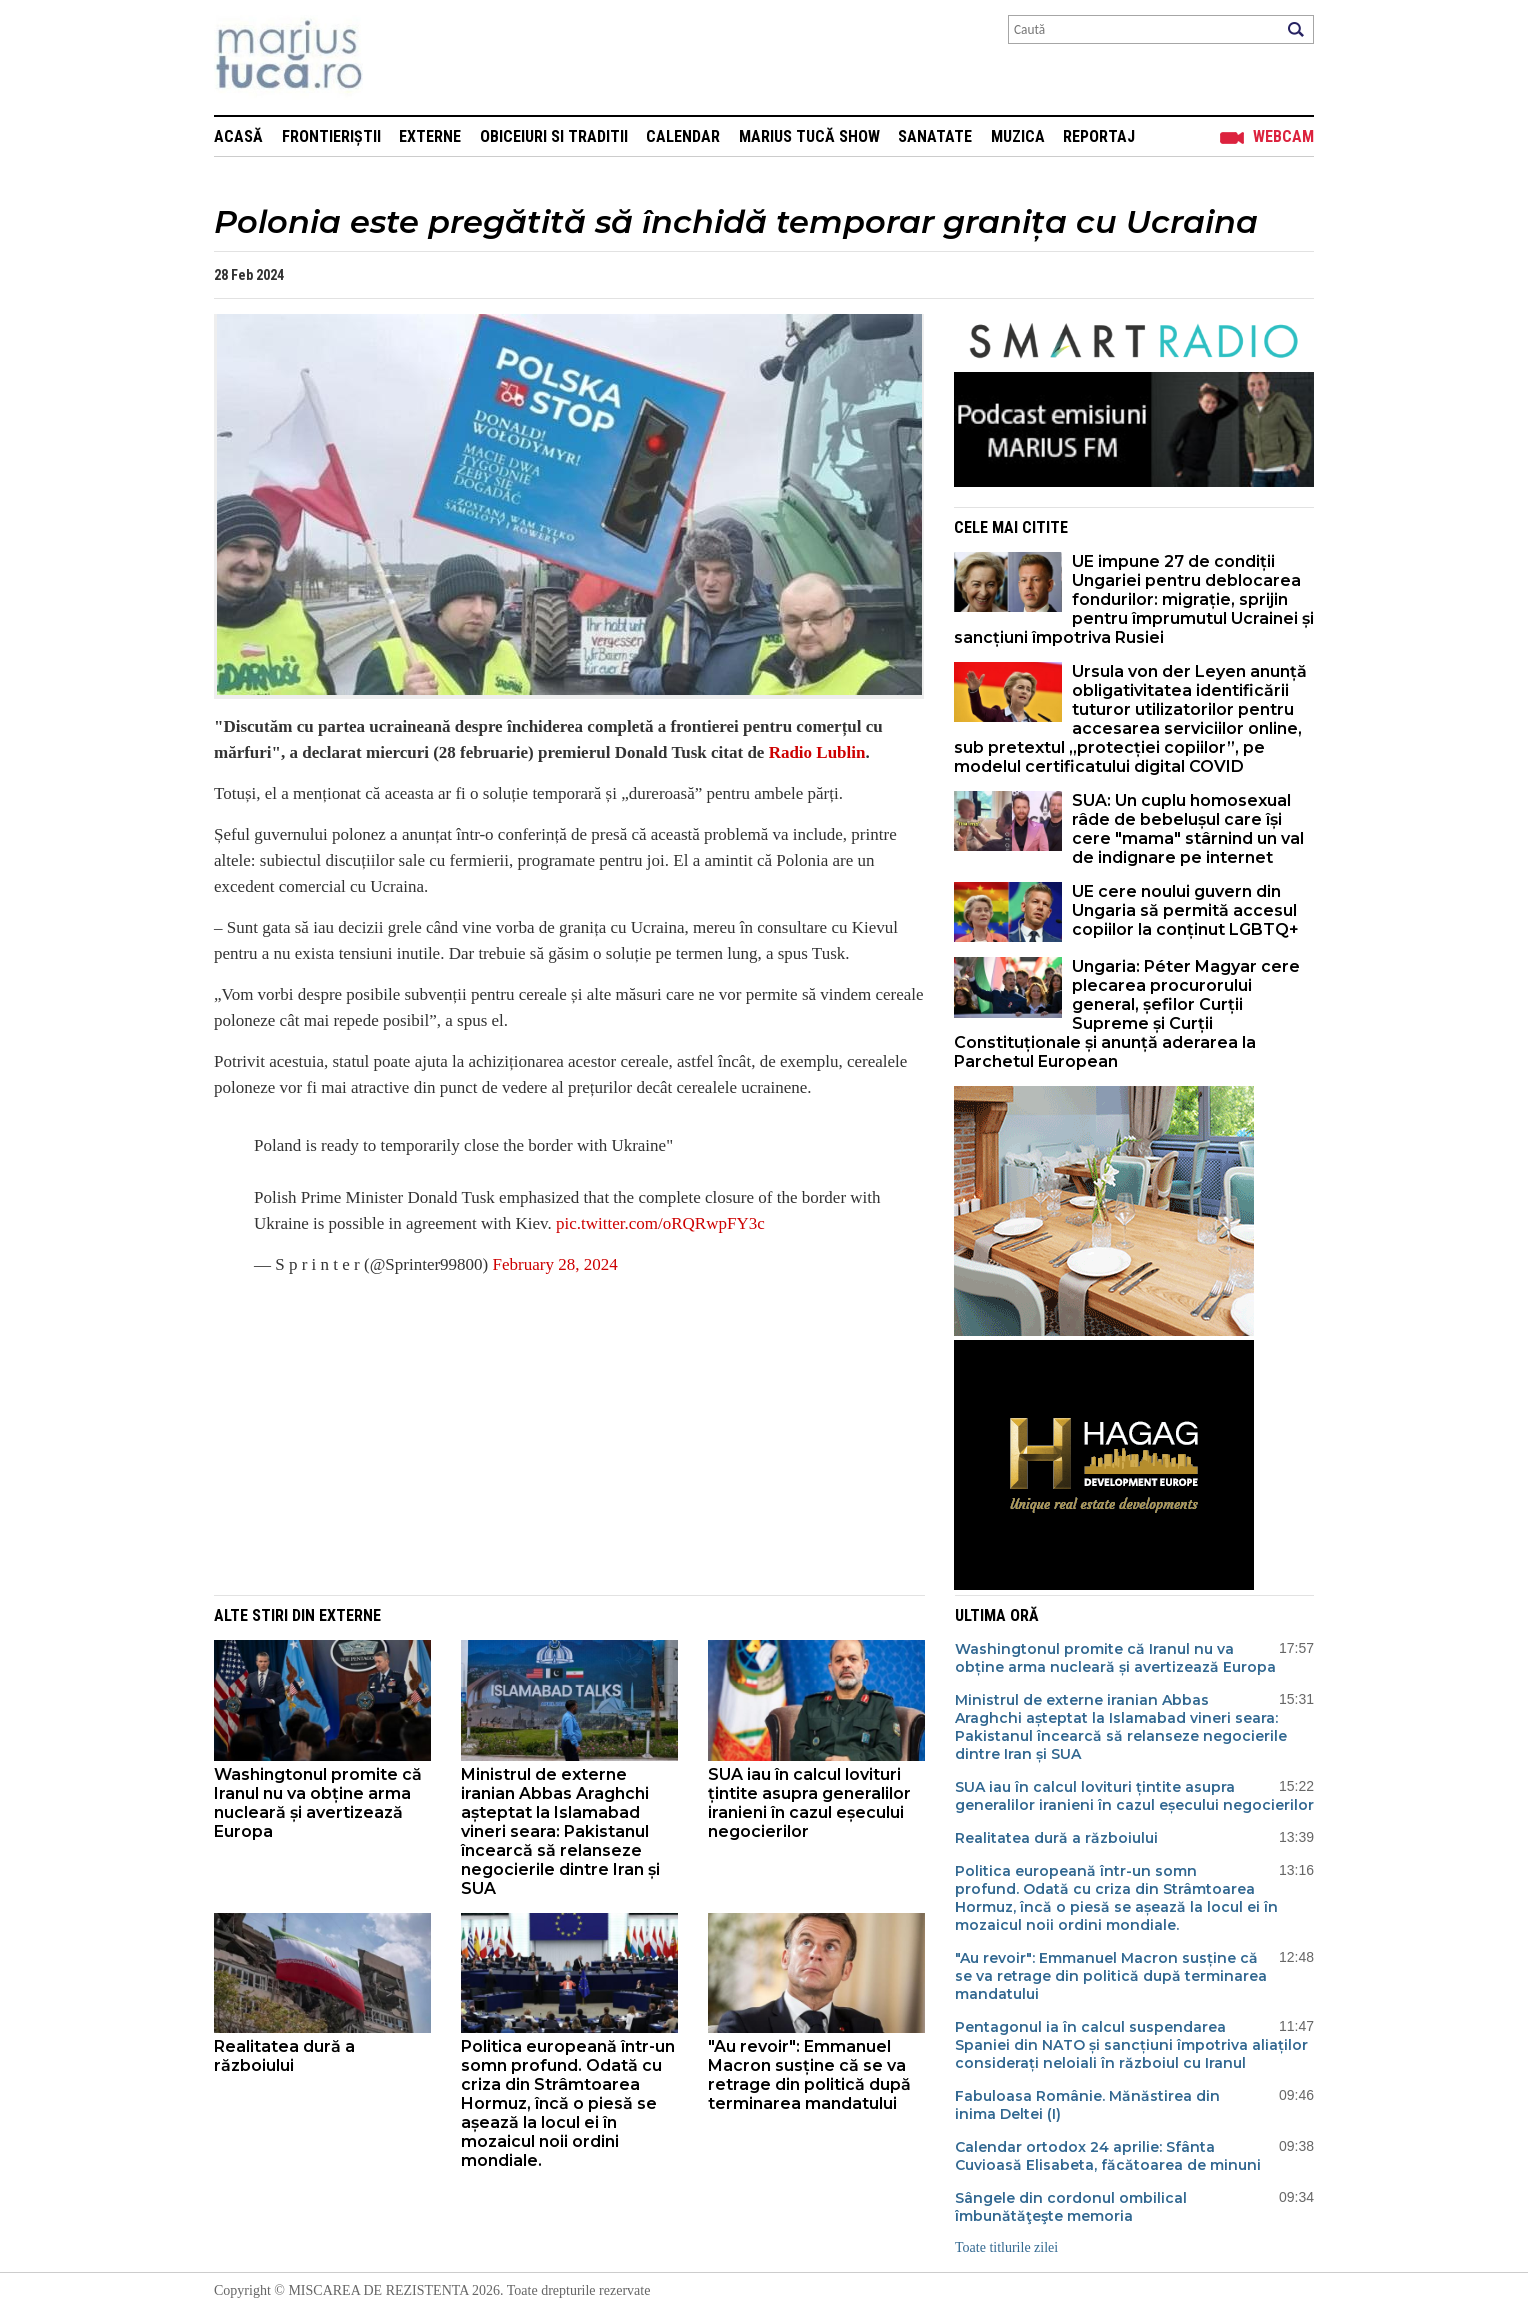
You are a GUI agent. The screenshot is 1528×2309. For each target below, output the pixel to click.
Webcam (1283, 136)
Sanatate (935, 136)
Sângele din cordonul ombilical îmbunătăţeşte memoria (1071, 2207)
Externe (430, 136)
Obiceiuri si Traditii (554, 136)
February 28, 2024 (555, 1264)
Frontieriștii (331, 136)
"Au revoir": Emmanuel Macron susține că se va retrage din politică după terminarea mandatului (809, 2075)
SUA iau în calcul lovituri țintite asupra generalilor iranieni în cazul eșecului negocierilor (809, 1803)
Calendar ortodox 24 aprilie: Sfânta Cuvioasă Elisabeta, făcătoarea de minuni (1108, 2156)
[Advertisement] (554, 1435)
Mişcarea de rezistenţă (396, 57)
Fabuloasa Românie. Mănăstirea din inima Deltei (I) (1087, 2105)
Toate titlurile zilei (1006, 2247)
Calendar (683, 136)
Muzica (1018, 136)
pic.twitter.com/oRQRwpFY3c (660, 1223)
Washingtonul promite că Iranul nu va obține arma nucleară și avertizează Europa (318, 1803)
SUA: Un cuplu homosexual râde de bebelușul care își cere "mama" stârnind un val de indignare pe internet (1188, 829)
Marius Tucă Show (809, 136)
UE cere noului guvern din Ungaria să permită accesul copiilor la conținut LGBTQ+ (1185, 910)
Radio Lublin (814, 752)
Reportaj (1099, 136)
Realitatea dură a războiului (284, 2056)
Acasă (238, 136)
